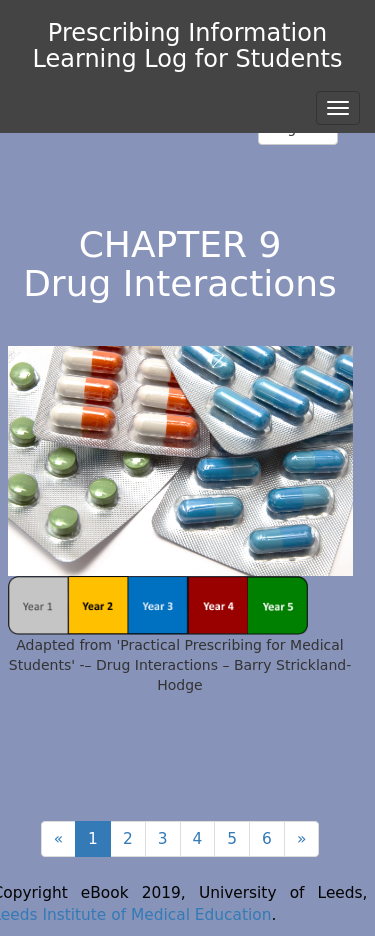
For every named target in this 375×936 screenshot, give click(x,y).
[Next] (301, 839)
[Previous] (58, 839)
